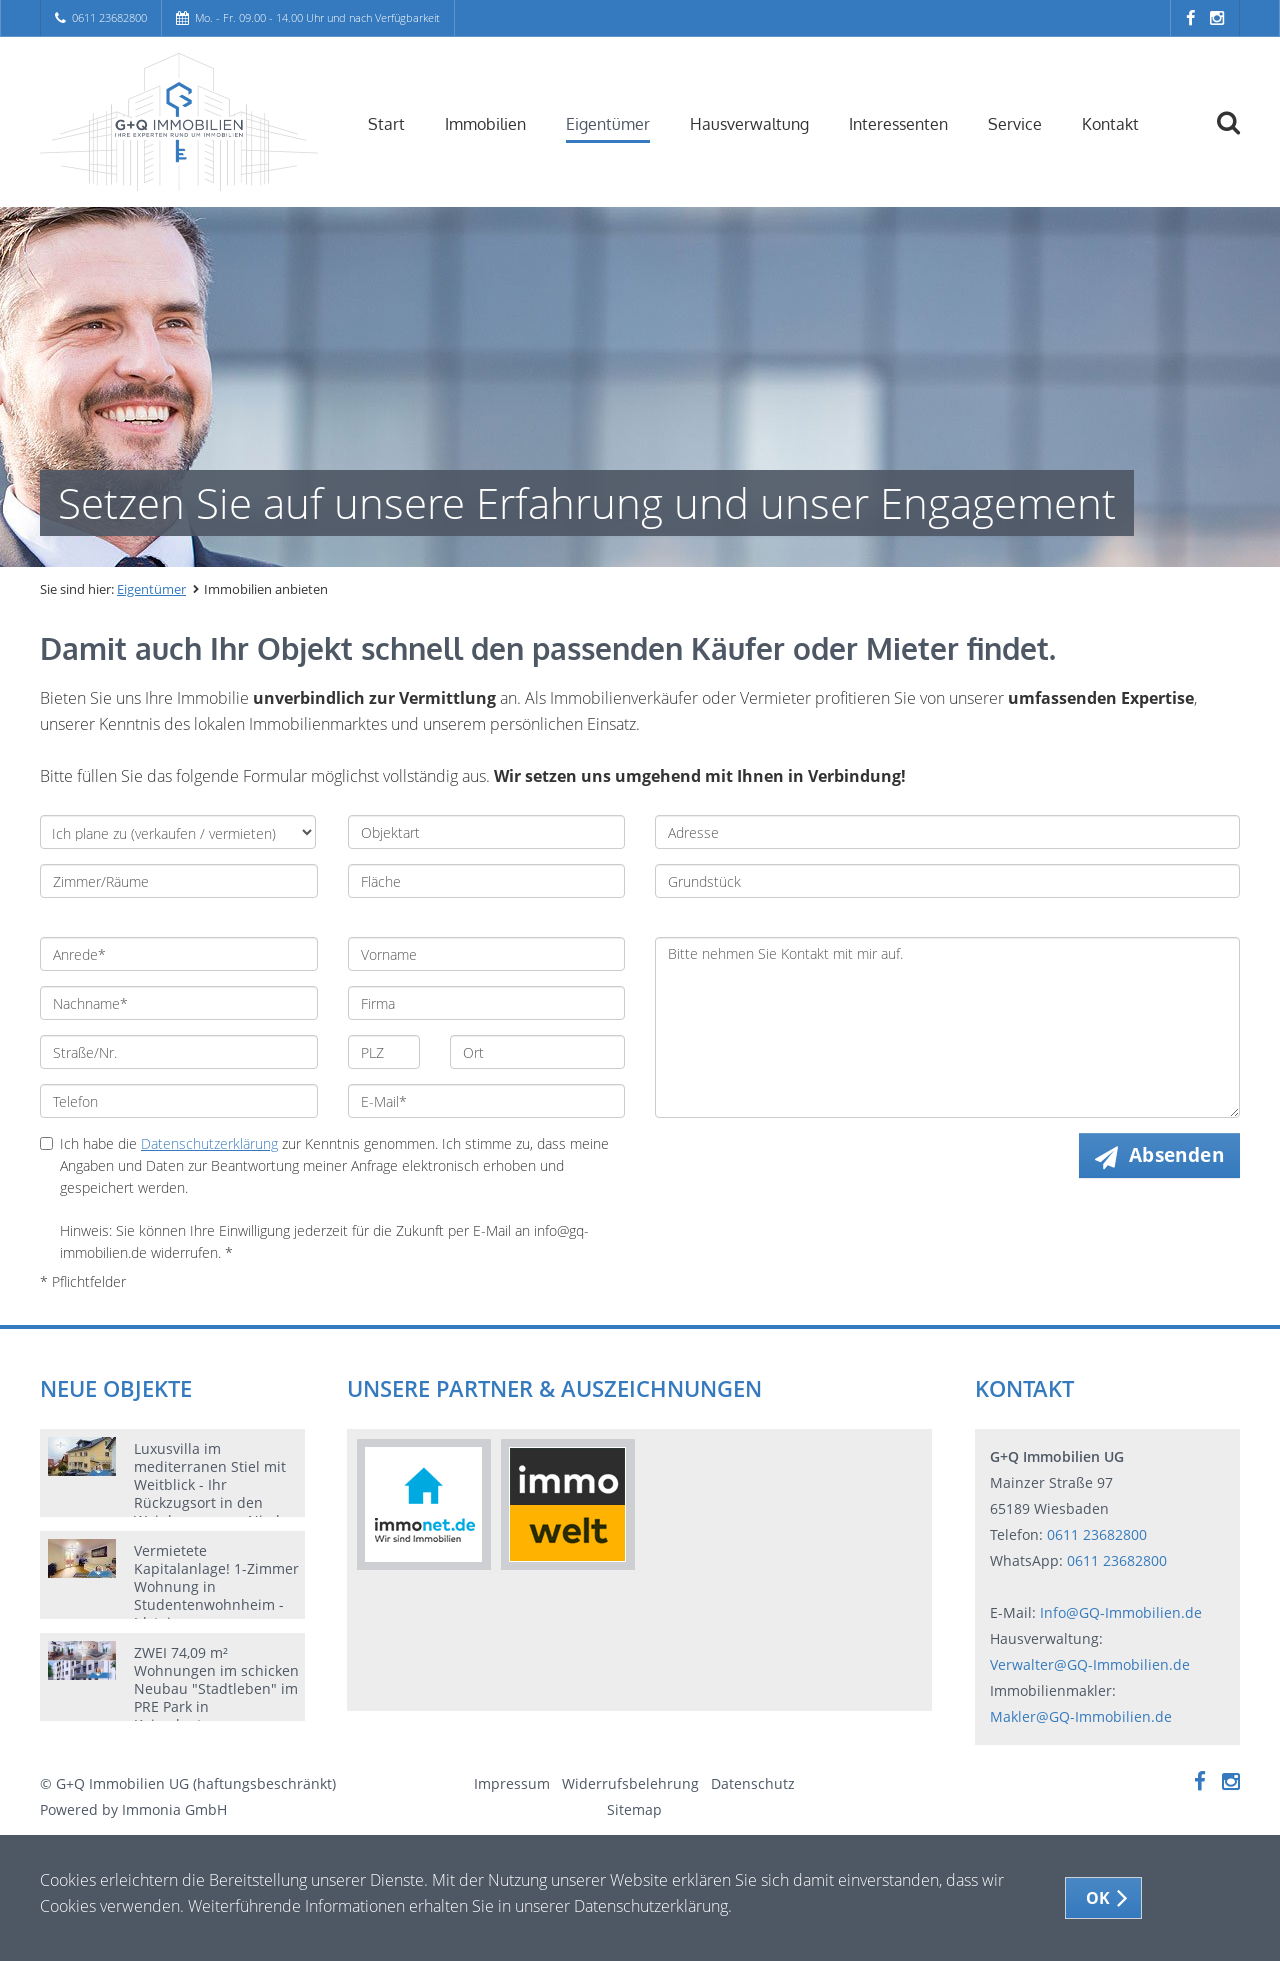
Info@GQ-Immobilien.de (1121, 1612)
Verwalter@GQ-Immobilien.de (1090, 1664)
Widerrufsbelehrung (630, 1783)
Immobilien (485, 124)
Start (386, 124)
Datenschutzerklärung (209, 1143)
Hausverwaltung (749, 124)
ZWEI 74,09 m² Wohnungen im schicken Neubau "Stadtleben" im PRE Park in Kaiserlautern (216, 1688)
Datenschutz (753, 1783)
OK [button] (1098, 1898)
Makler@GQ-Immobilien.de (1081, 1716)
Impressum (512, 1783)
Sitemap (634, 1809)
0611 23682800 (109, 17)
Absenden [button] (1176, 1155)
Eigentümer (608, 124)
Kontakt (1110, 124)
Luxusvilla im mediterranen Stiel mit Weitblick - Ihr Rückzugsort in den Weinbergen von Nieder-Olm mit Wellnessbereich (216, 1502)
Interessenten (898, 124)
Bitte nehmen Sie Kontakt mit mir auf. (947, 1027)
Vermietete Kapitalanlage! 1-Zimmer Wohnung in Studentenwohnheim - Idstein (216, 1586)
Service (1015, 124)
